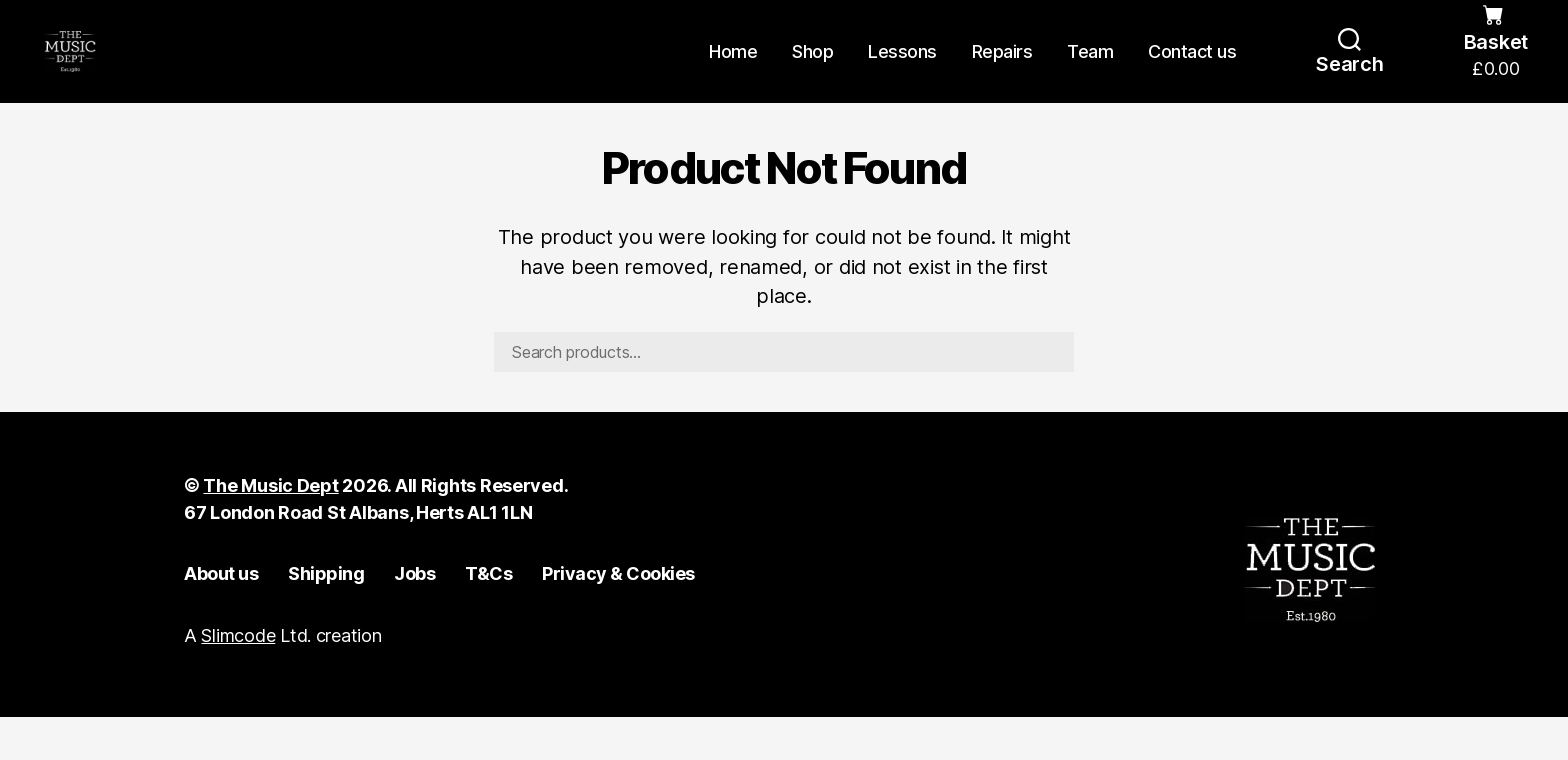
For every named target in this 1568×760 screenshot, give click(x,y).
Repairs (1002, 72)
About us (221, 616)
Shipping (326, 616)
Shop (812, 72)
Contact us (1192, 72)
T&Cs (488, 616)
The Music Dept (270, 528)
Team (1090, 72)
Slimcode (238, 678)
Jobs (414, 616)
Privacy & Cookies (618, 616)
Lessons (902, 72)
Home (733, 72)
